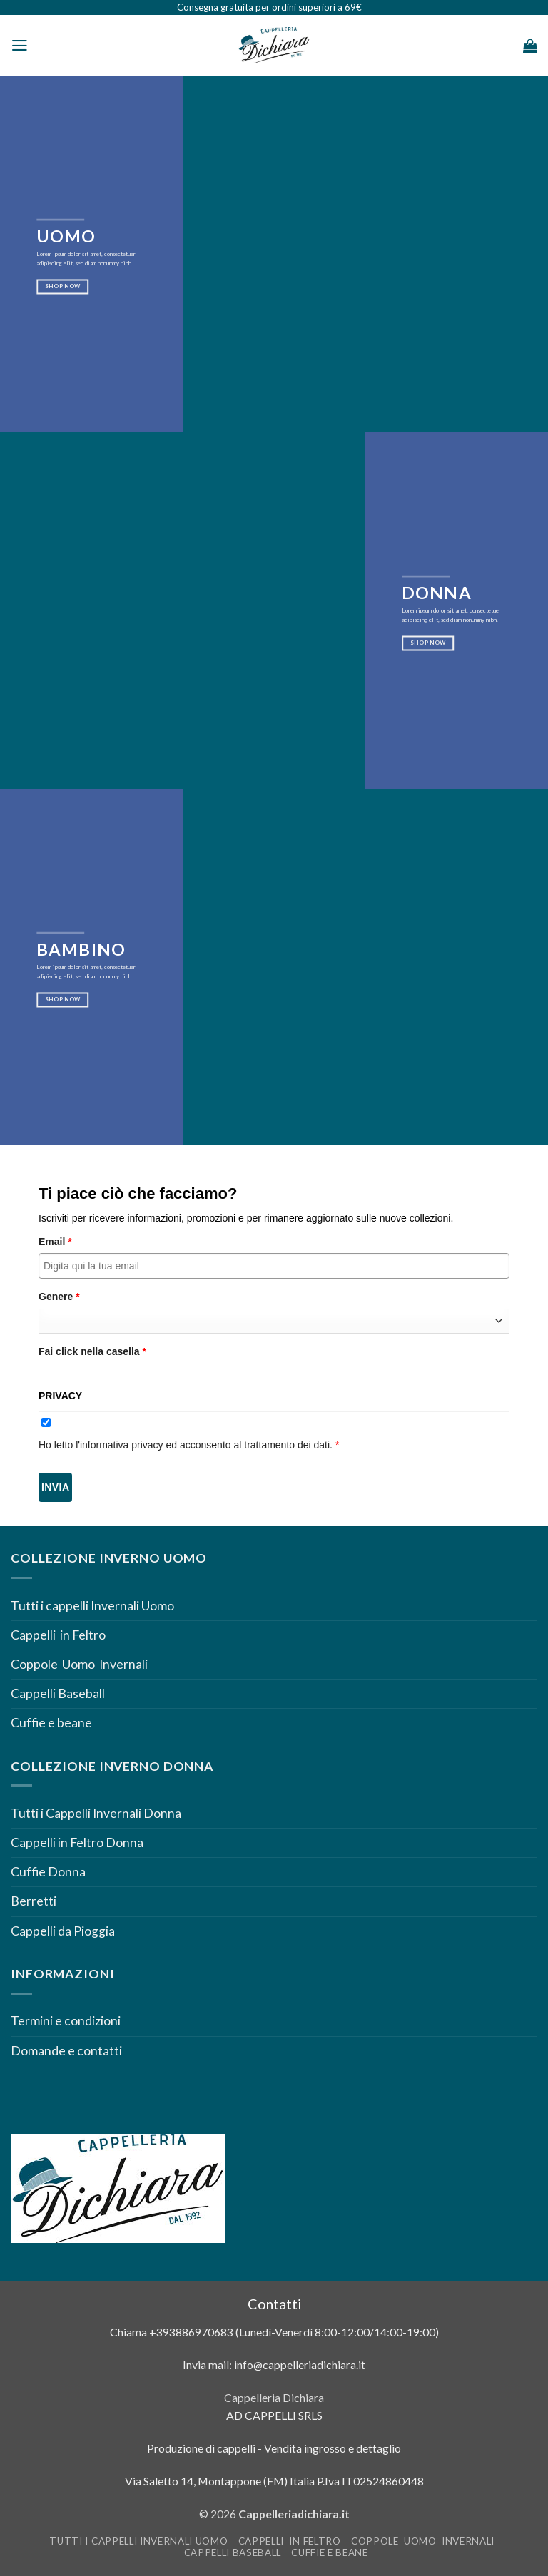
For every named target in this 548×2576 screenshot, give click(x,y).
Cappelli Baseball (58, 1693)
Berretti (33, 1900)
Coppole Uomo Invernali (79, 1664)
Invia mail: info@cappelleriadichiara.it (274, 2364)
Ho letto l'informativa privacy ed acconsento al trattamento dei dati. (189, 1445)
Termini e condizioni (67, 2020)
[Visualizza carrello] (530, 45)
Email (55, 1241)
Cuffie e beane (51, 1722)
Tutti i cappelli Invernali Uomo (92, 1605)
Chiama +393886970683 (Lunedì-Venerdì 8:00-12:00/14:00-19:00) (274, 2332)
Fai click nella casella (92, 1351)
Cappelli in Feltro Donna (77, 1842)
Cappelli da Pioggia (63, 1930)
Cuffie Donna (48, 1871)
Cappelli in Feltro (58, 1634)
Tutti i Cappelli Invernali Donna (96, 1813)
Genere (59, 1296)
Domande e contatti (66, 2050)
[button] (20, 45)
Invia (55, 1487)
